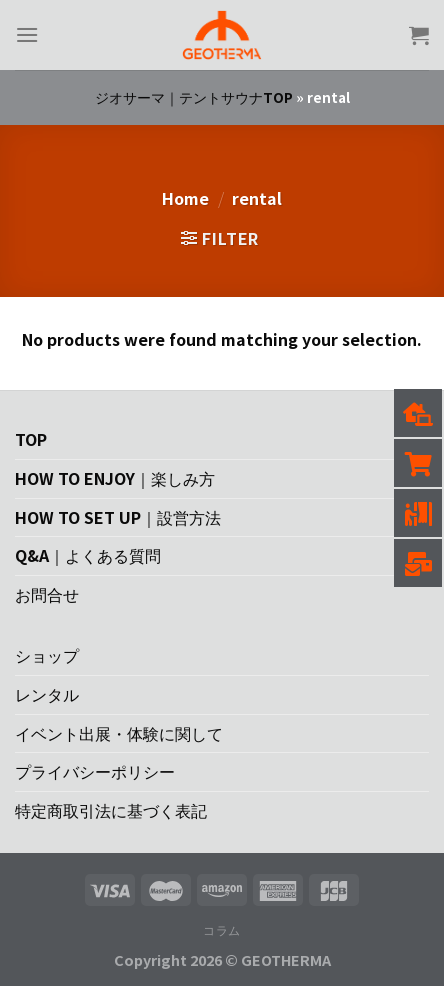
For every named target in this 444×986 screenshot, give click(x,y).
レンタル (47, 694)
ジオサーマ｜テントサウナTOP (194, 97)
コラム (222, 930)
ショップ (47, 655)
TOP (31, 439)
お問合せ (47, 594)
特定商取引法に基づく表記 (111, 810)
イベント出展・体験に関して (119, 733)
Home (185, 198)
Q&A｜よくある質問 (88, 555)
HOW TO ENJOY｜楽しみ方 (115, 478)
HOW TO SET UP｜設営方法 (118, 517)
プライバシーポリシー (95, 771)
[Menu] (27, 34)
